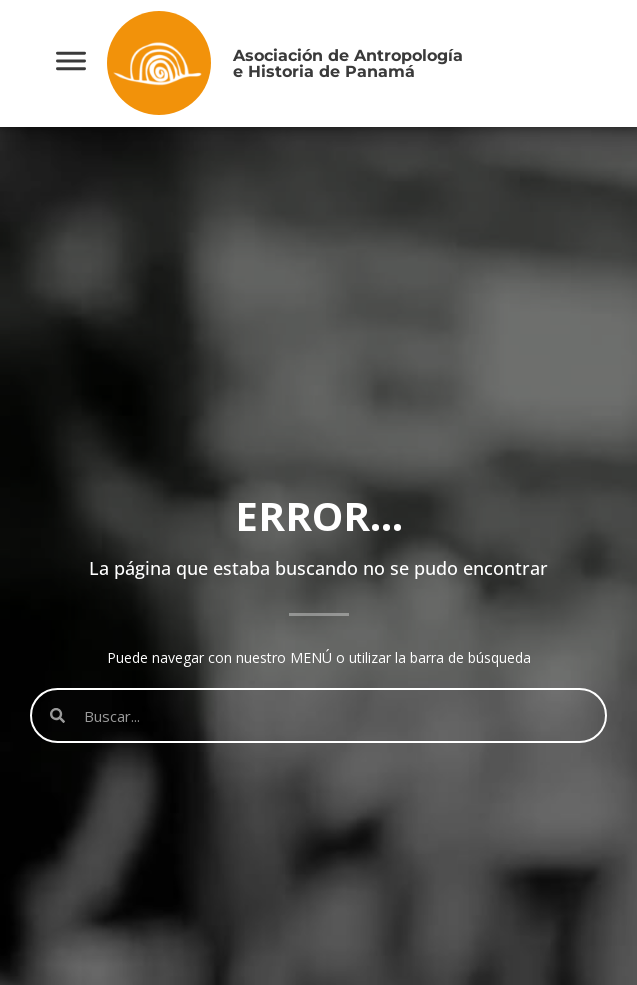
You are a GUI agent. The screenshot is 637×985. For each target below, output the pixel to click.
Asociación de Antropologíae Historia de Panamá (348, 63)
